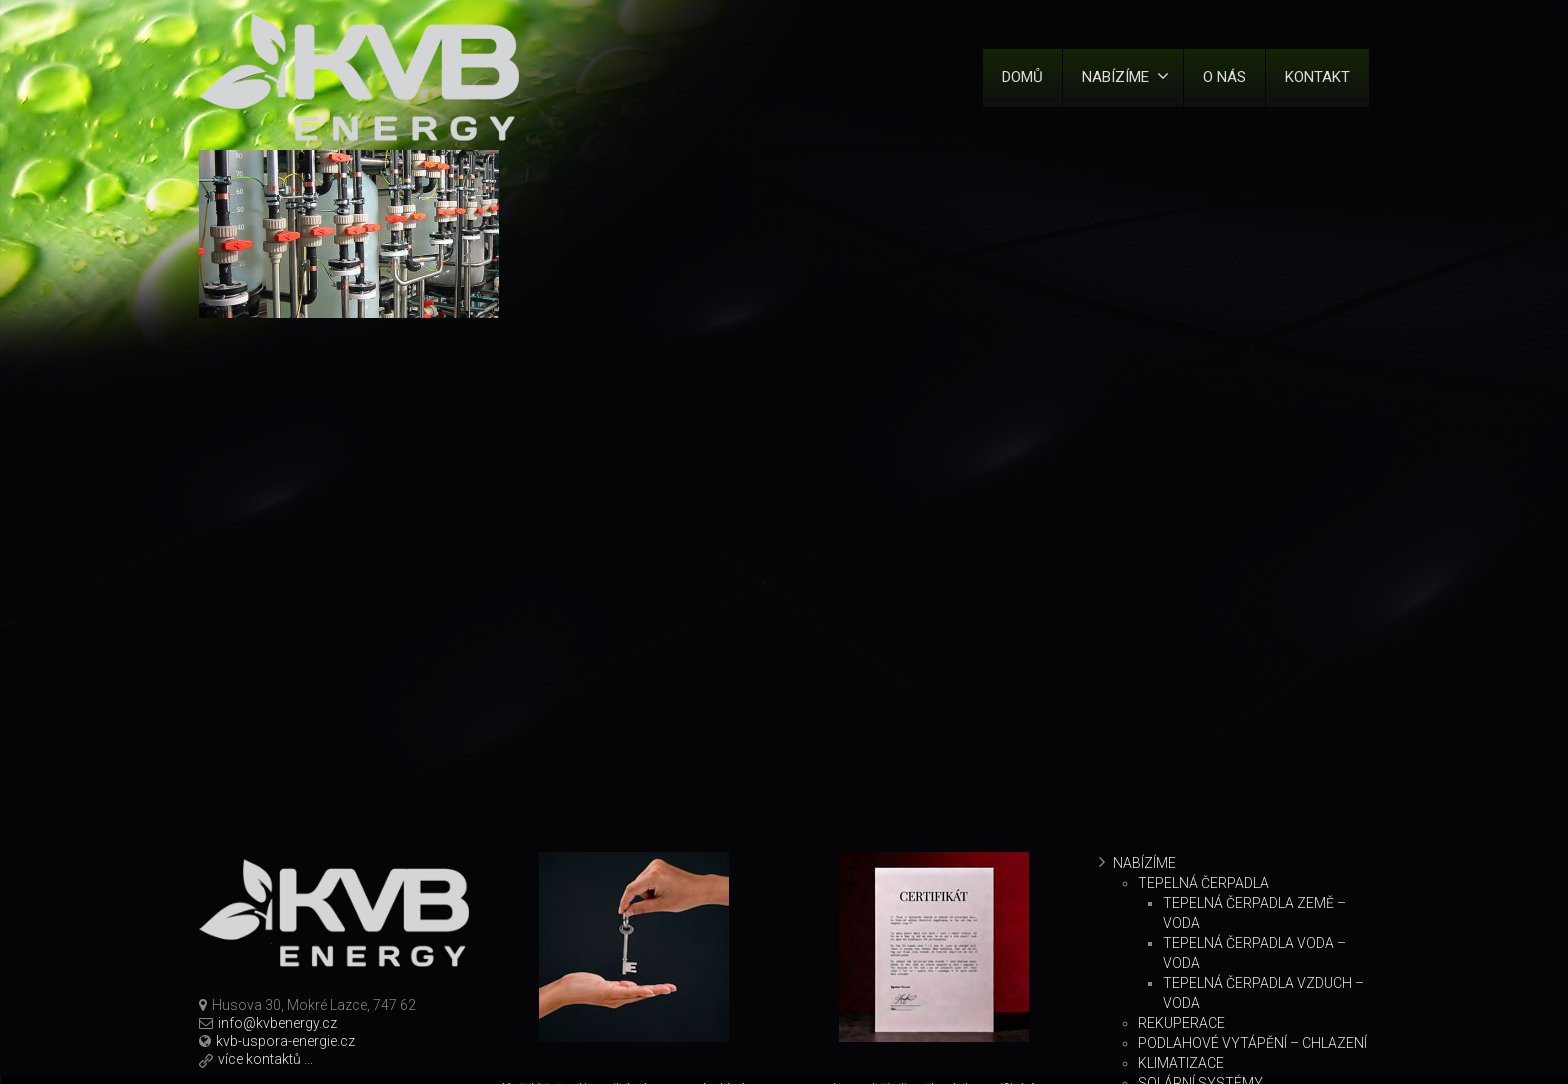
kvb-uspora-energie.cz (285, 1041)
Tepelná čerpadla (1203, 883)
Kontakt (1317, 77)
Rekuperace (1181, 1023)
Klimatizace (1181, 1063)
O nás (1224, 77)
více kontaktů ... (265, 1059)
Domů (1022, 77)
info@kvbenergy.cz (277, 1023)
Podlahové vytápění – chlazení (1252, 1043)
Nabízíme (1125, 76)
